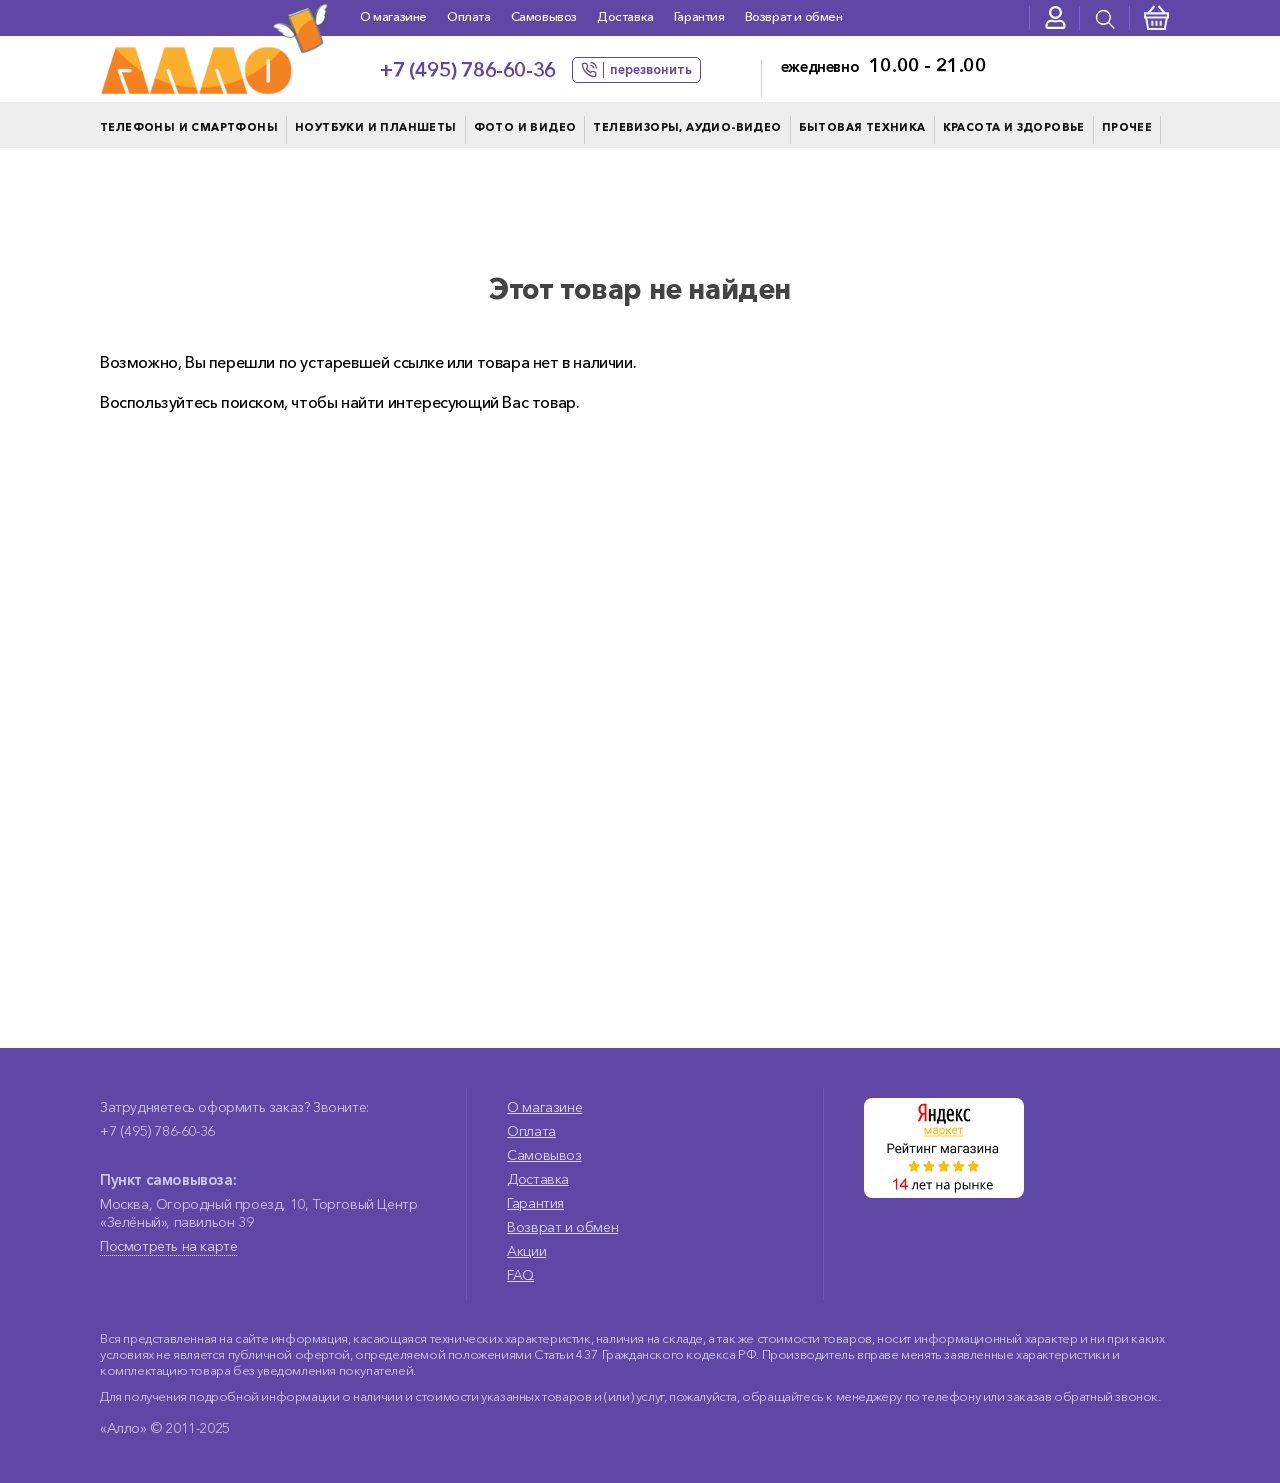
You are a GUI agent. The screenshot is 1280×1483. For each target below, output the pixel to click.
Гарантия (699, 16)
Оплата (469, 16)
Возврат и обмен (794, 16)
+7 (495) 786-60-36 (468, 70)
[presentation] (1105, 18)
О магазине (393, 16)
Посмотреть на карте (168, 1246)
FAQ (520, 1275)
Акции (526, 1251)
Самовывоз (544, 16)
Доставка (625, 16)
